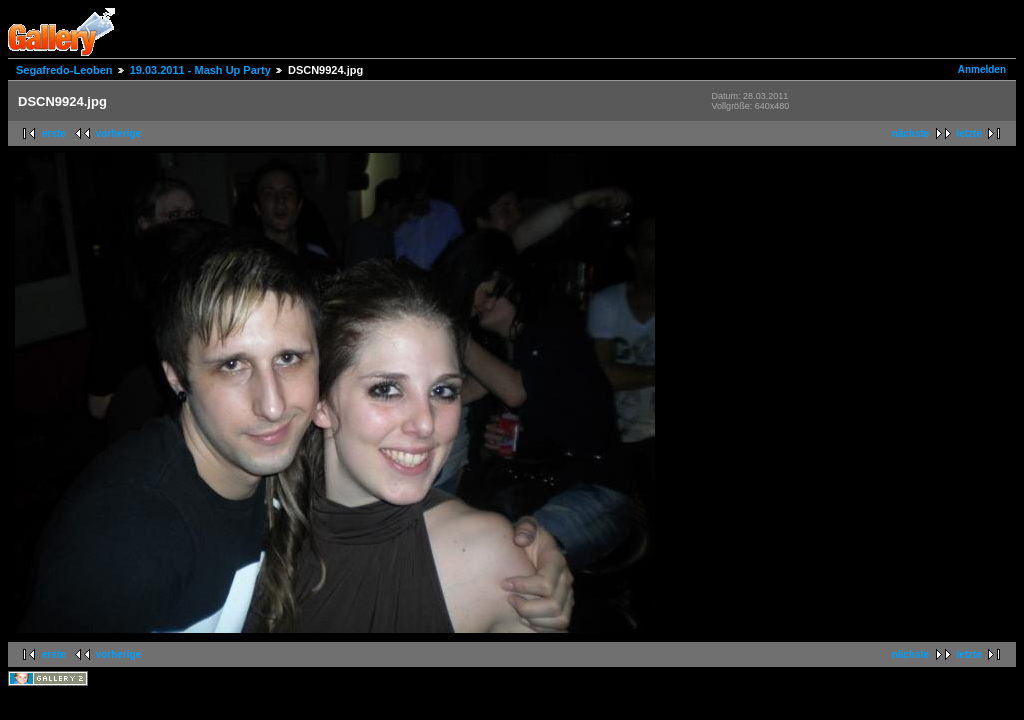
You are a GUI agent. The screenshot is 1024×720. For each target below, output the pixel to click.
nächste (911, 133)
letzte (969, 133)
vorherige (119, 133)
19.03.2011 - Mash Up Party (200, 70)
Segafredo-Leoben (64, 70)
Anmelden (982, 69)
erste (54, 133)
